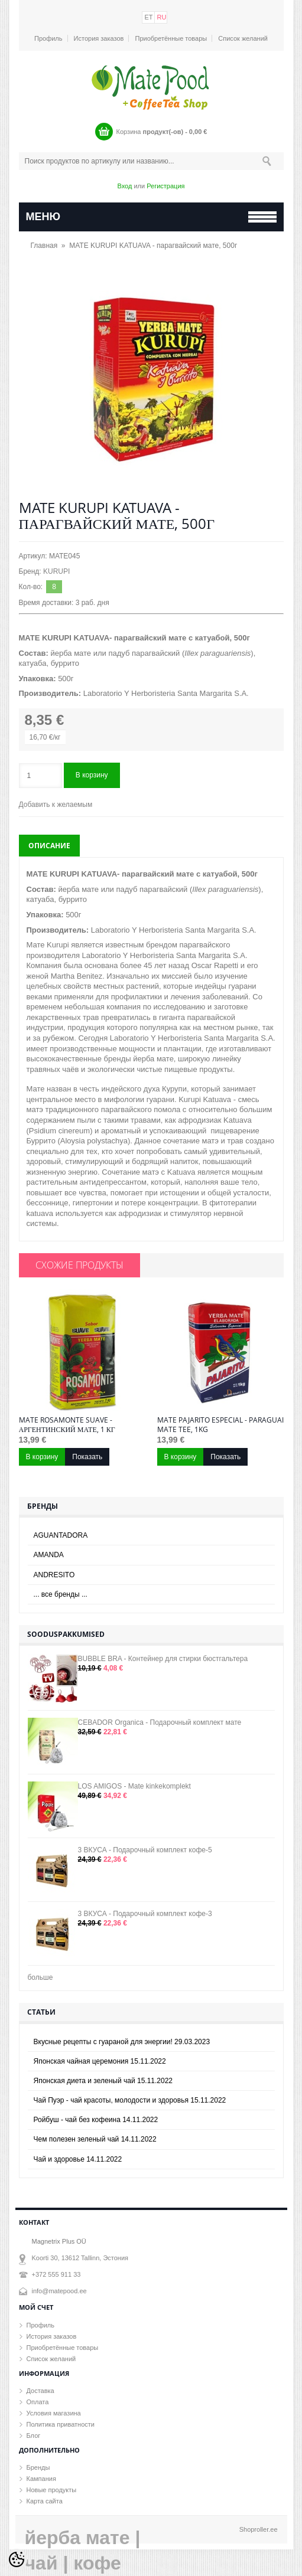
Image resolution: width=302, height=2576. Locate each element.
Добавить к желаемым (56, 804)
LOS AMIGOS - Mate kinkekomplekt (134, 1786)
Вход (124, 185)
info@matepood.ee (59, 2290)
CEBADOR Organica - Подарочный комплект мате (160, 1722)
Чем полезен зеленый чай (95, 2139)
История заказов (99, 38)
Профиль (48, 38)
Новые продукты (52, 2489)
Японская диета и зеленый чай (103, 2081)
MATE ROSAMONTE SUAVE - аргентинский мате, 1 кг (67, 1425)
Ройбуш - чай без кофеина (96, 2120)
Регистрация (165, 185)
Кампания (41, 2478)
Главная (44, 245)
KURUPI (56, 571)
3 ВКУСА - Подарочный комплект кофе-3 (145, 1914)
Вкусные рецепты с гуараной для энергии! (122, 2042)
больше (40, 1977)
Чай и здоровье (78, 2159)
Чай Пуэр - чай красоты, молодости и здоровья (130, 2100)
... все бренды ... (60, 1594)
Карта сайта (45, 2501)
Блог (34, 2435)
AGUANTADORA (61, 1535)
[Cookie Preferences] (16, 2559)
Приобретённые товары (171, 38)
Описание (49, 846)
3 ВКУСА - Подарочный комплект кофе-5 (145, 1850)
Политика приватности (61, 2424)
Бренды (38, 2467)
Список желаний (243, 38)
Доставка (40, 2390)
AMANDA (49, 1555)
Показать (87, 1457)
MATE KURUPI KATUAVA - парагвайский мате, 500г (153, 245)
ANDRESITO (54, 1575)
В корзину (92, 775)
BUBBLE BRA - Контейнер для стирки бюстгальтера (163, 1659)
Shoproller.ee (258, 2529)
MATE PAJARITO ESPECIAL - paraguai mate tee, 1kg (220, 1425)
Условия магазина (54, 2413)
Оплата (38, 2401)
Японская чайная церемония (100, 2061)
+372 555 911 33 (56, 2274)
